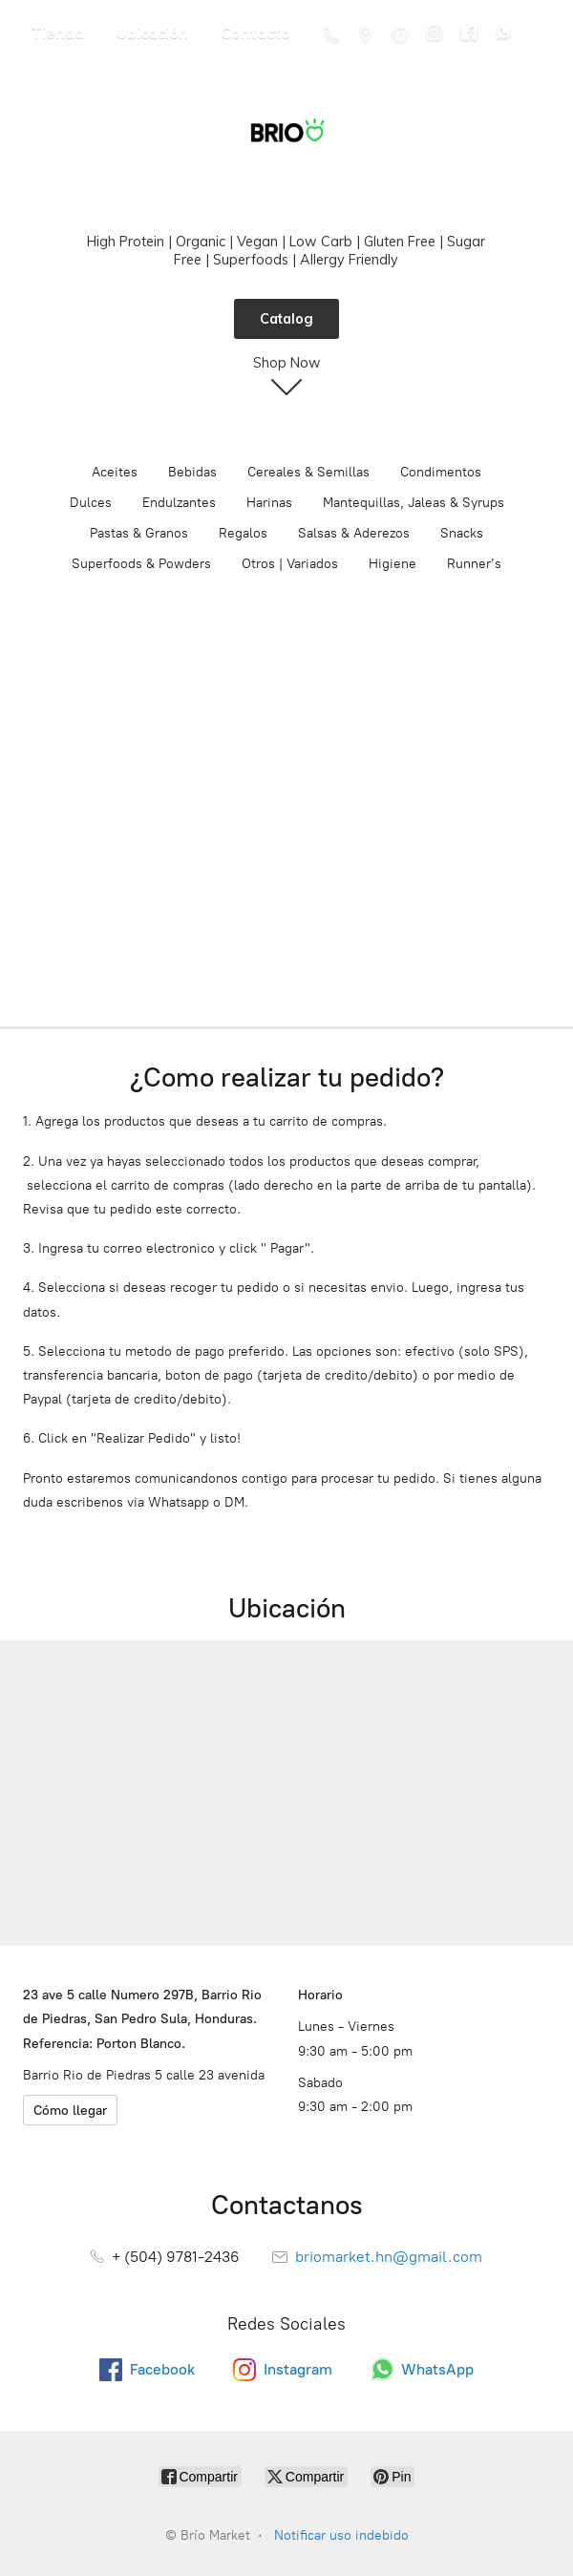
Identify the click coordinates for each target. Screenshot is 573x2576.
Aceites (115, 472)
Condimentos (440, 472)
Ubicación (152, 32)
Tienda (57, 32)
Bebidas (192, 472)
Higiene (392, 564)
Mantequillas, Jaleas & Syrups (413, 503)
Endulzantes (179, 503)
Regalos (243, 533)
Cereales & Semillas (308, 472)
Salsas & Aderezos (354, 533)
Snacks (461, 533)
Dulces (91, 503)
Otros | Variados (290, 564)
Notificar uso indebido (341, 2535)
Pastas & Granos (139, 533)
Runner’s (474, 564)
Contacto (255, 32)
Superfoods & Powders (141, 564)
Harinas (269, 503)
